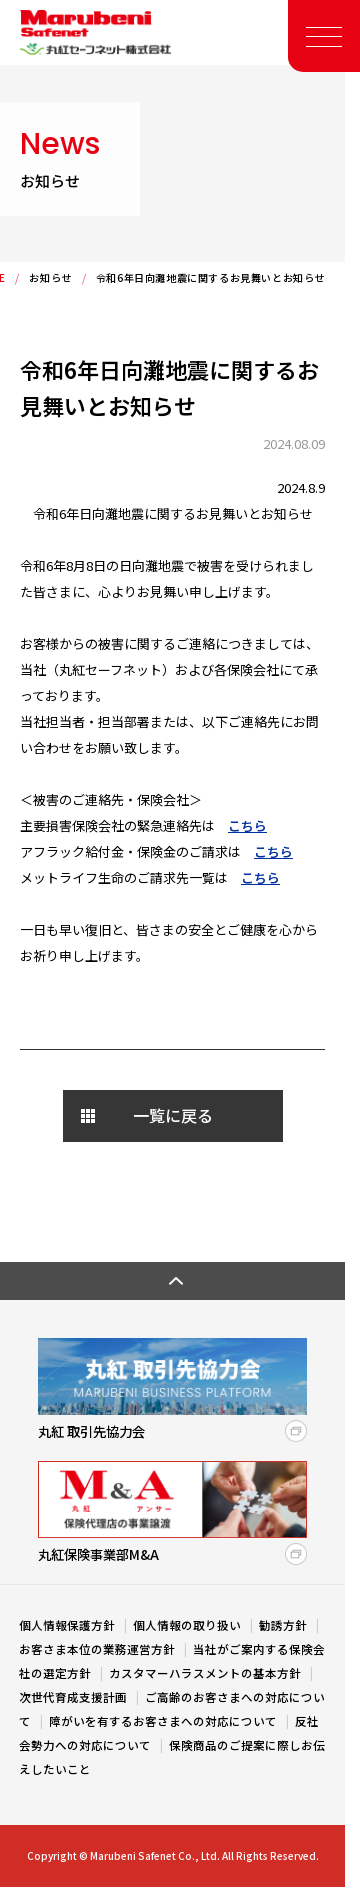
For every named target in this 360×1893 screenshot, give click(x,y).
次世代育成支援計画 (74, 1697)
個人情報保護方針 (68, 1625)
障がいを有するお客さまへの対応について (164, 1721)
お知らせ (50, 277)
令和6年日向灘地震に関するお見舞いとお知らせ (210, 277)
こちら (247, 825)
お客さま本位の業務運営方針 (98, 1649)
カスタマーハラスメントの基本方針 (206, 1673)
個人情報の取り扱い (188, 1625)
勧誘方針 (284, 1625)
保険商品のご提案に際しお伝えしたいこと (172, 1757)
